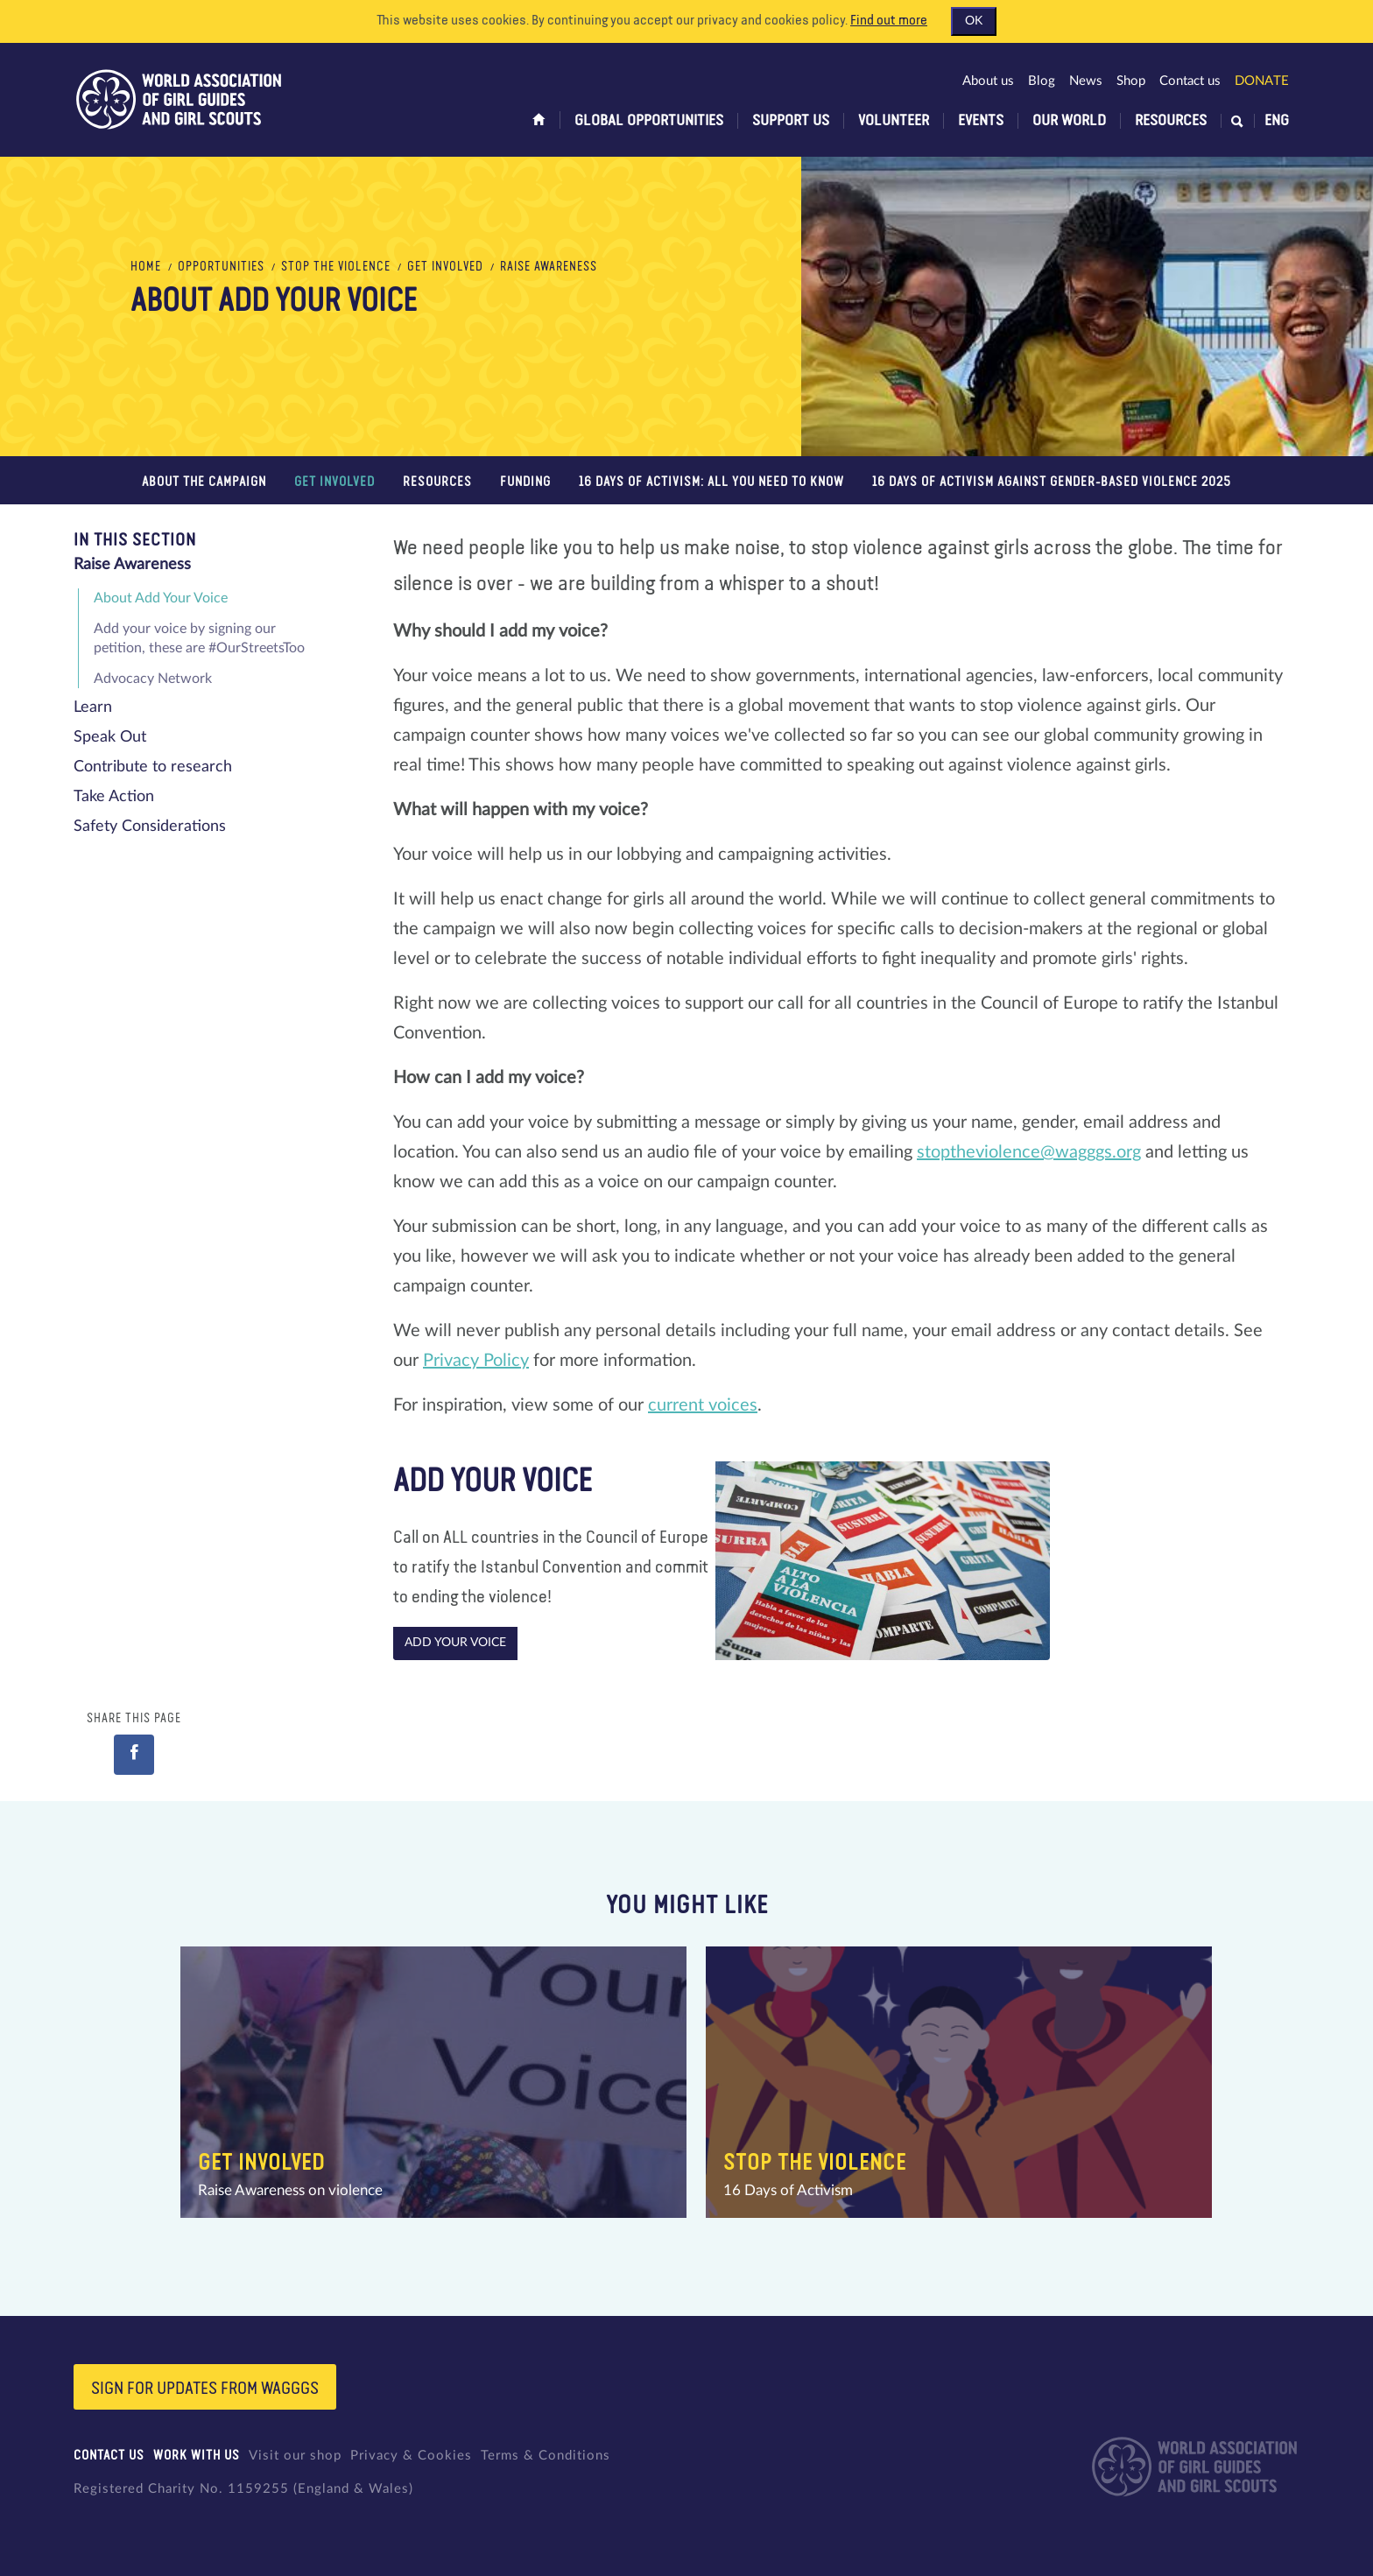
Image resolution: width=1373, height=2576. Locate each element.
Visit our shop (295, 2455)
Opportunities (221, 267)
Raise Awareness (548, 267)
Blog (1041, 81)
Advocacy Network (153, 679)
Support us (790, 121)
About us (988, 81)
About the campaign (204, 482)
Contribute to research (153, 767)
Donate (1262, 81)
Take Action (114, 797)
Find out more (888, 21)
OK (973, 21)
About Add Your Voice (161, 598)
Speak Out (110, 737)
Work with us (196, 2455)
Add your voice (455, 1642)
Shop (1130, 81)
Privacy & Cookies (411, 2455)
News (1085, 81)
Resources (1171, 121)
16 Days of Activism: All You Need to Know (711, 482)
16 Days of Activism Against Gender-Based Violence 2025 (1051, 482)
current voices (702, 1405)
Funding (525, 482)
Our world (1069, 121)
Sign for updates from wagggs (205, 2388)
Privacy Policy (476, 1360)
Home (145, 267)
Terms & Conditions (545, 2455)
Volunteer (893, 121)
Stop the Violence (336, 267)
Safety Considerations (150, 826)
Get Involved (445, 267)
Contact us (1190, 81)
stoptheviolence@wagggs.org (1029, 1152)
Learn (93, 707)
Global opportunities (648, 121)
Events (980, 121)
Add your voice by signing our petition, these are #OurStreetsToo (199, 638)
